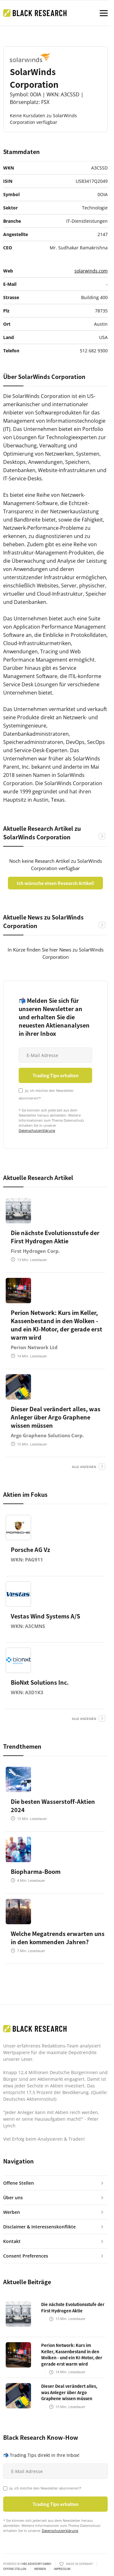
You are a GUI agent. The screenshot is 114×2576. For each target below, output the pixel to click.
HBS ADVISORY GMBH (36, 2564)
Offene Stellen (14, 2569)
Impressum (62, 2569)
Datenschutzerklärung (37, 1130)
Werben (40, 2569)
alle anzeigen (84, 1466)
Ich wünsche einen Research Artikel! (55, 883)
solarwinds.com (91, 271)
